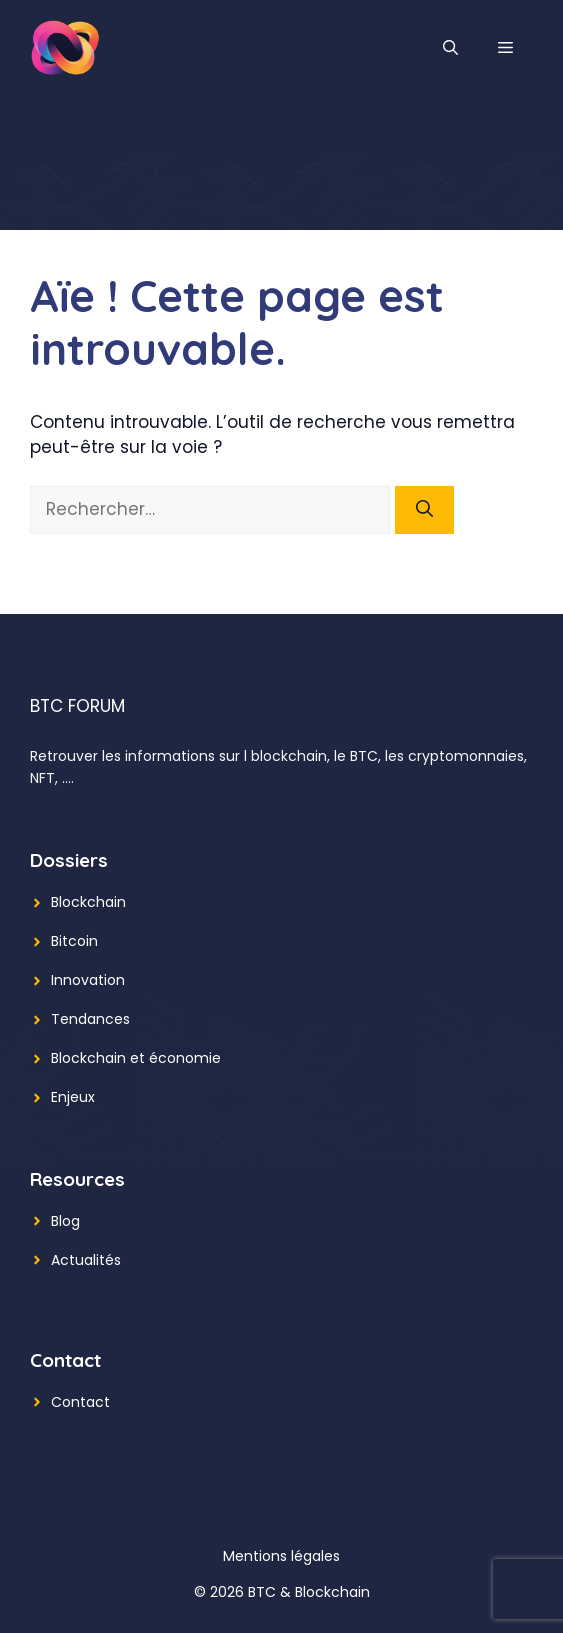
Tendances (90, 1019)
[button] (450, 48)
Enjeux (73, 1097)
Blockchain (88, 902)
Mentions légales (281, 1556)
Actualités (86, 1260)
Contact (80, 1402)
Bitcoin (74, 941)
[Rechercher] (424, 510)
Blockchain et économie (136, 1058)
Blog (65, 1221)
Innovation (88, 980)
